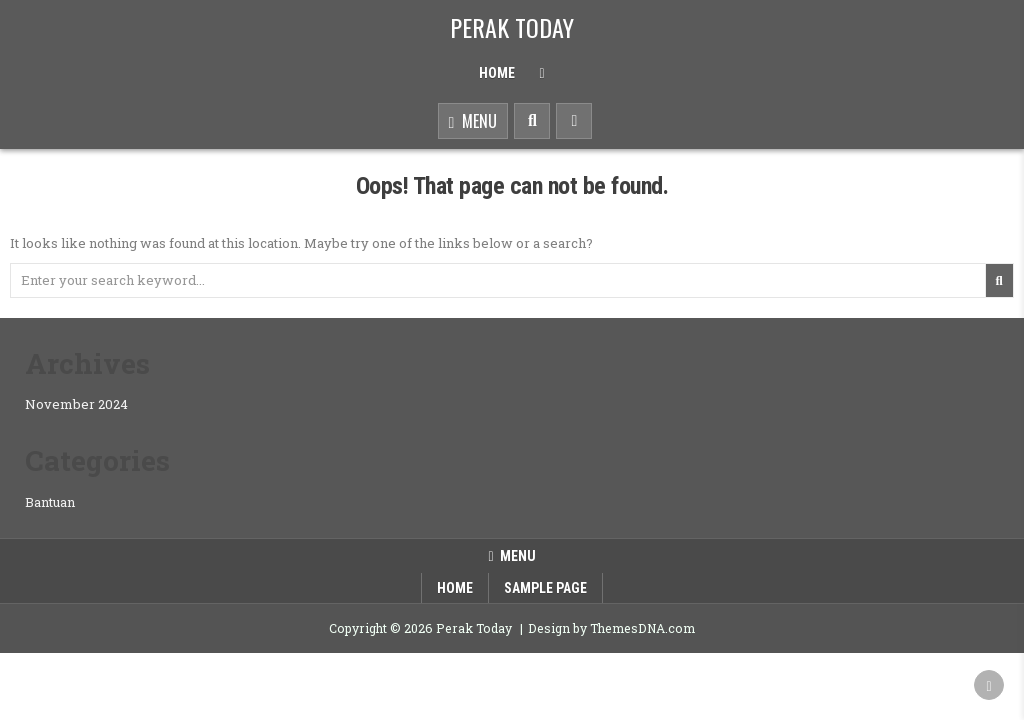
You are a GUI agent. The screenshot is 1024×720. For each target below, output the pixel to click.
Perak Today (512, 27)
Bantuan (50, 502)
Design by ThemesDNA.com (611, 628)
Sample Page (545, 588)
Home (497, 73)
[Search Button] (532, 121)
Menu (473, 122)
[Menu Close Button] (541, 73)
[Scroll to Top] (989, 685)
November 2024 (76, 404)
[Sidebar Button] (574, 121)
